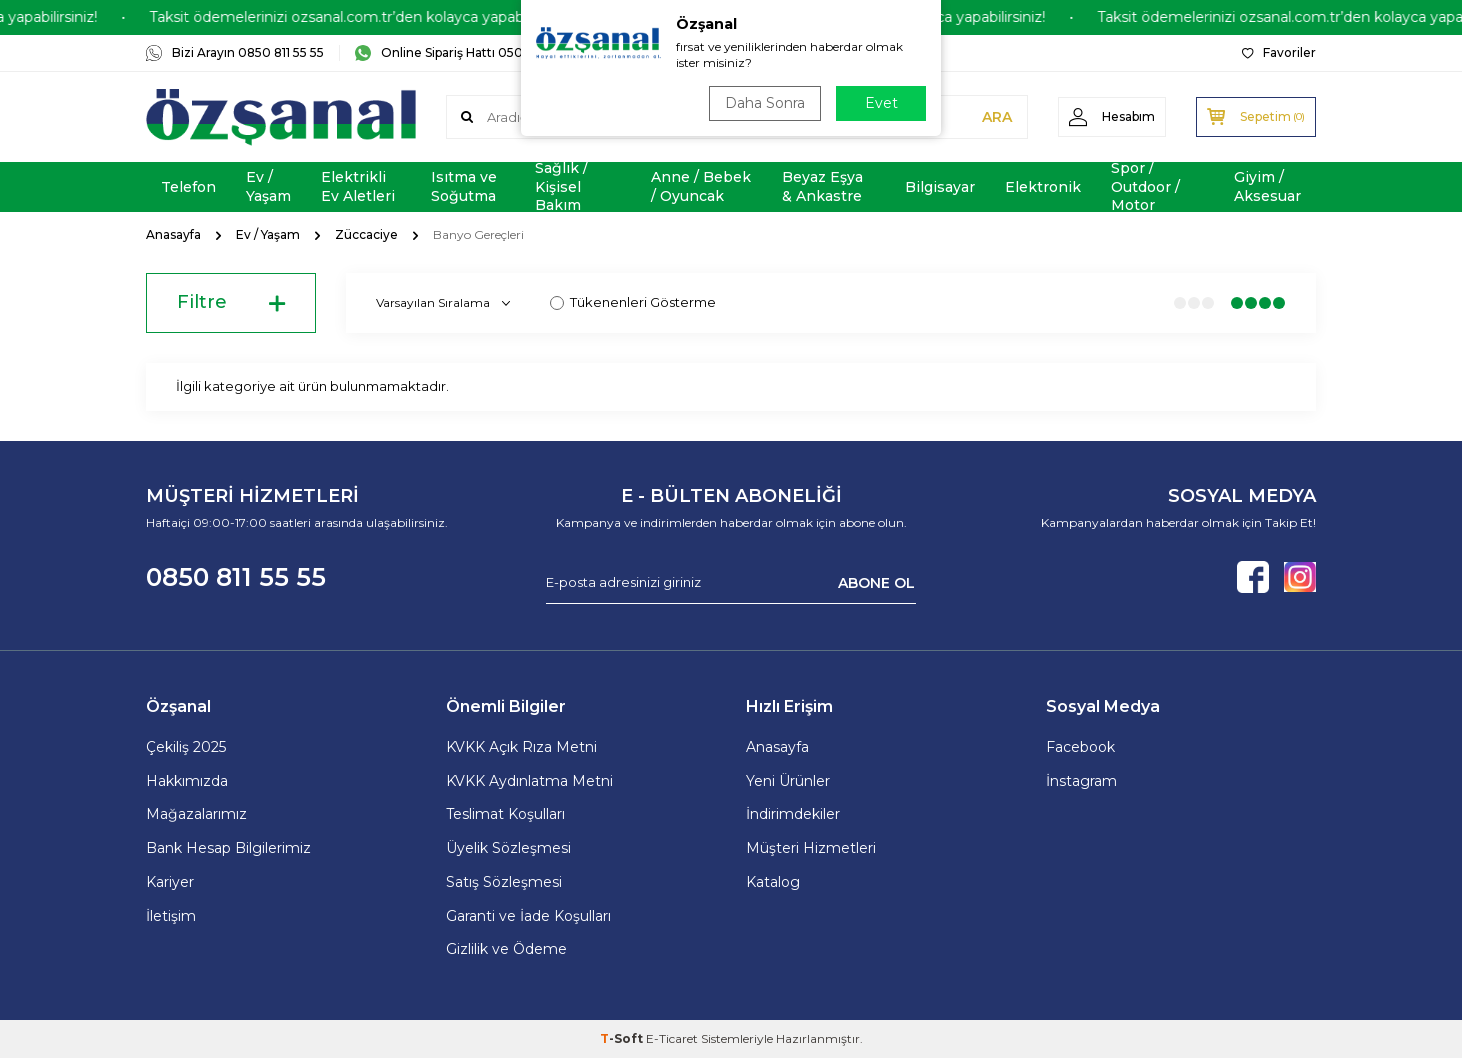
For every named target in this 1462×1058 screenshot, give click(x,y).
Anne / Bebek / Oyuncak (701, 186)
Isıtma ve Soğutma (464, 186)
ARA (997, 117)
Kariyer (170, 882)
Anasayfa (173, 234)
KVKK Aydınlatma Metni (529, 781)
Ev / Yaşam (268, 186)
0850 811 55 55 (236, 577)
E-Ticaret (672, 1038)
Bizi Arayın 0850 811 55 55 (235, 53)
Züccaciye (366, 234)
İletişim (171, 916)
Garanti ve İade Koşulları (528, 916)
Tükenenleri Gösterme (633, 302)
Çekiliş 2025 (186, 747)
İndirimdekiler (793, 814)
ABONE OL (876, 582)
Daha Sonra (765, 103)
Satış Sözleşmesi (504, 882)
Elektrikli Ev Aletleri (358, 186)
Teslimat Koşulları (505, 814)
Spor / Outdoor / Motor (1145, 187)
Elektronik (1043, 187)
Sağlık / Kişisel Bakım (561, 187)
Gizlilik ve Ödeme (506, 949)
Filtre (231, 303)
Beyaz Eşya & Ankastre (822, 186)
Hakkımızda (187, 781)
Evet (881, 103)
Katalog (773, 882)
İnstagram (1081, 781)
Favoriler (1279, 52)
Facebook (1080, 747)
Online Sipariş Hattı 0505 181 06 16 (468, 53)
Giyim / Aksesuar (1267, 186)
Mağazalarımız (196, 814)
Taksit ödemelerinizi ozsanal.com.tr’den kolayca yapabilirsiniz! (377, 17)
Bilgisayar (940, 187)
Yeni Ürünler (788, 781)
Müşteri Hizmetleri (811, 848)
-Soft (623, 1038)
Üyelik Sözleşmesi (508, 848)
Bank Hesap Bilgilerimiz (228, 848)
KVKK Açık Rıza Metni (521, 747)
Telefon (188, 187)
